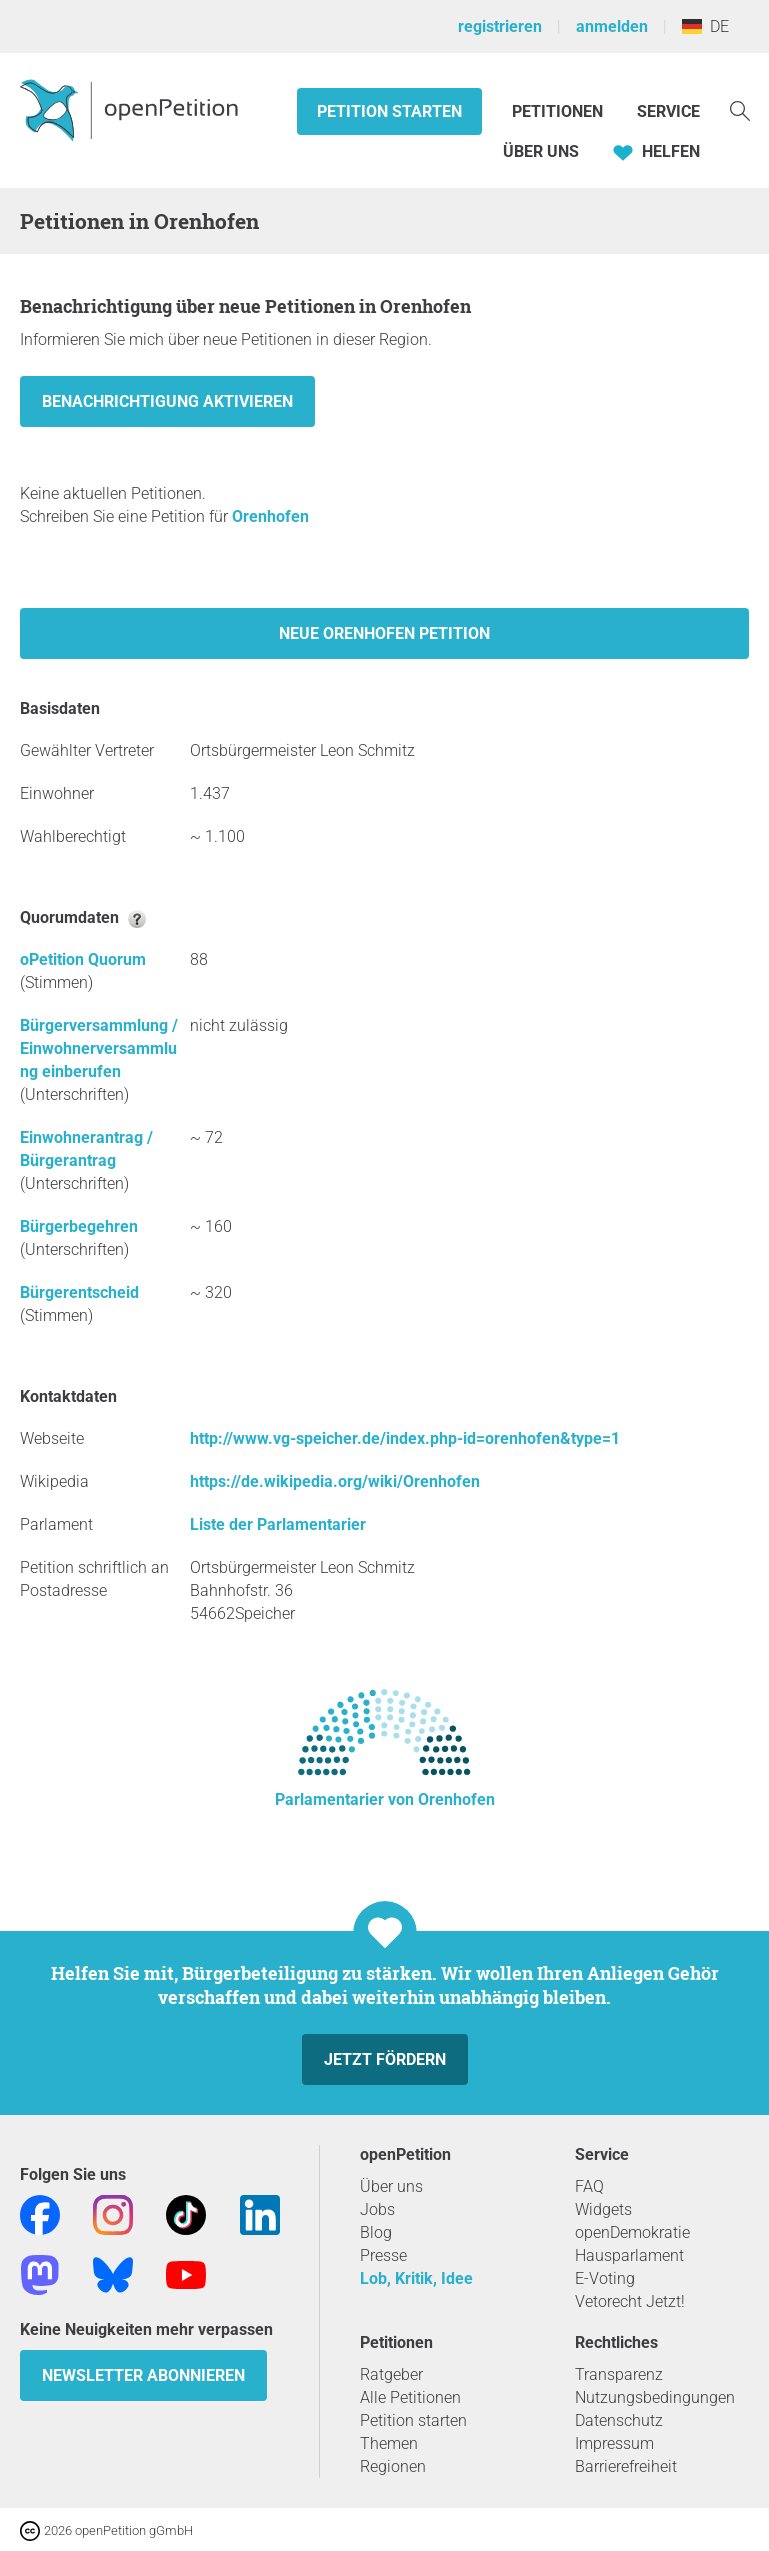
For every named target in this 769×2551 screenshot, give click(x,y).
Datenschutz (619, 2420)
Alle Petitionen (410, 2397)
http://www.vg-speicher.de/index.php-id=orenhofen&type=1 (405, 1438)
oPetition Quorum (83, 959)
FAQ (589, 2186)
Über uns (391, 2186)
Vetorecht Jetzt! (630, 2301)
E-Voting (605, 2278)
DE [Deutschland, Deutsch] (705, 26)
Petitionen (559, 111)
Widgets (603, 2209)
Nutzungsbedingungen (655, 2397)
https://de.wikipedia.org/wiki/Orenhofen (335, 1481)
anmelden (612, 26)
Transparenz (619, 2374)
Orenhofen (270, 516)
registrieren (500, 26)
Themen (389, 2443)
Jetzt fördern (385, 2059)
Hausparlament (629, 2255)
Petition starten (389, 111)
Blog (376, 2232)
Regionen (393, 2466)
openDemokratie (632, 2232)
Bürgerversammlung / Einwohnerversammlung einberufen (99, 1048)
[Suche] (740, 109)
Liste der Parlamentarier (278, 1524)
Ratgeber (391, 2374)
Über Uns (541, 151)
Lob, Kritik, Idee (416, 2278)
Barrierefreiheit (626, 2466)
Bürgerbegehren (79, 1226)
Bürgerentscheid (79, 1292)
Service (668, 111)
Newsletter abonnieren (143, 2375)
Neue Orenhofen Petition (384, 633)
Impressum (614, 2443)
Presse (383, 2255)
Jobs (377, 2209)
